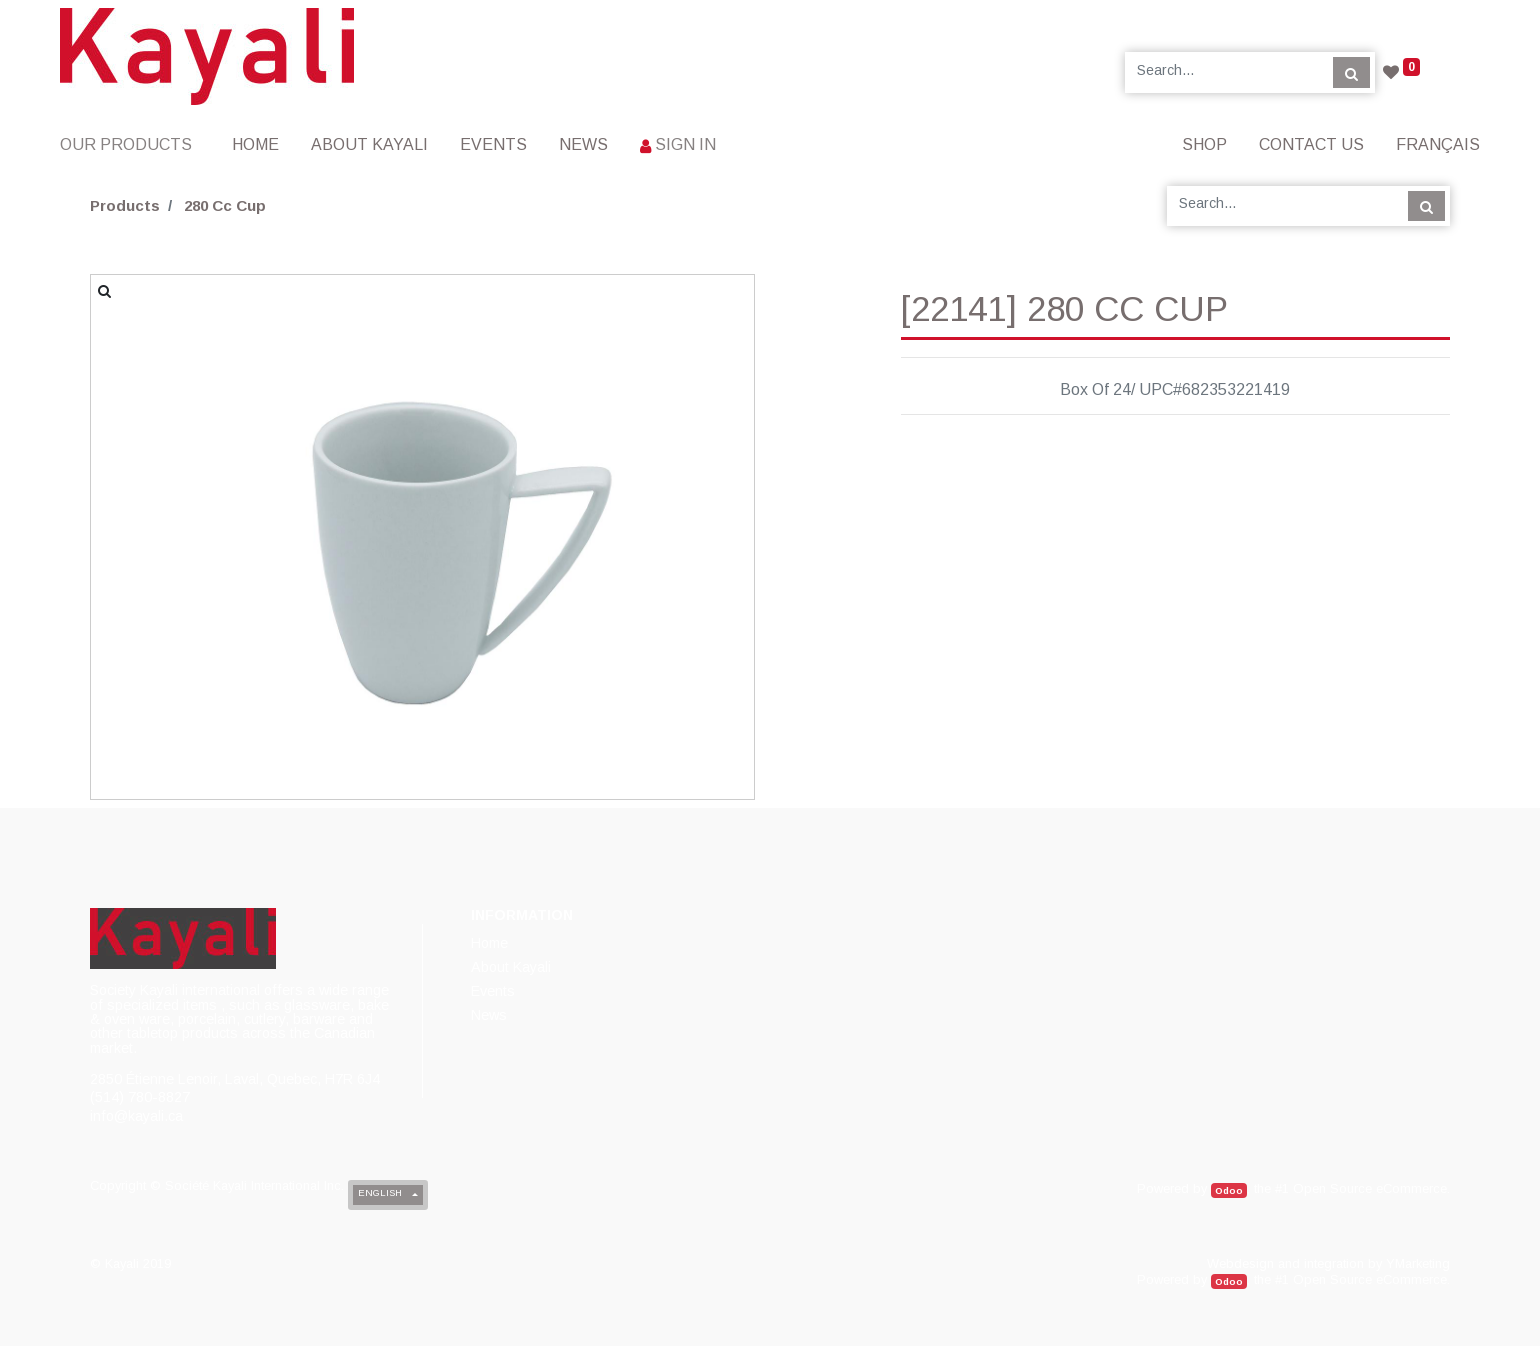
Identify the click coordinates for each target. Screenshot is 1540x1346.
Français (1438, 144)
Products (125, 205)
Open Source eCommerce (1370, 1188)
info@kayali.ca (136, 1116)
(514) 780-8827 (140, 1097)
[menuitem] (255, 144)
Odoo (1229, 1190)
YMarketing (1418, 1263)
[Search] (1351, 72)
